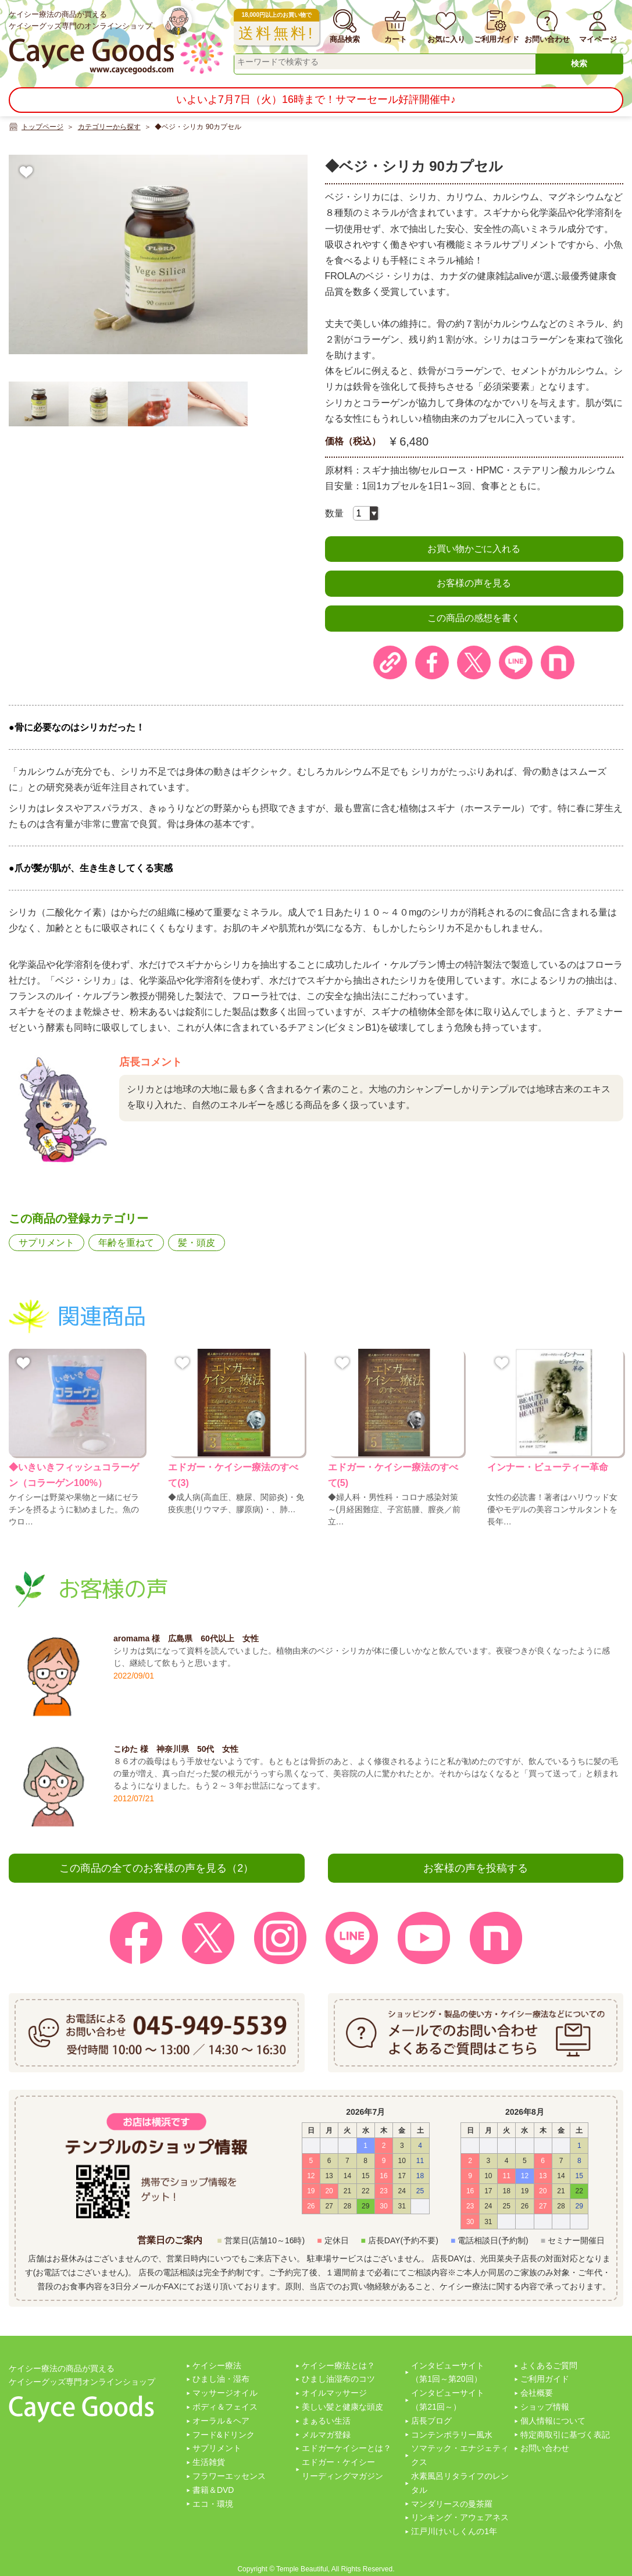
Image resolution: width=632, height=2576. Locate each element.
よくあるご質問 (548, 2365)
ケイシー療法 (216, 2365)
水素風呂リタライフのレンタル (460, 2483)
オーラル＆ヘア (220, 2420)
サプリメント (46, 1243)
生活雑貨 (208, 2462)
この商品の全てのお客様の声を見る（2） (156, 1868)
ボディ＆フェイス (225, 2406)
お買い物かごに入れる (473, 549)
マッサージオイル (225, 2392)
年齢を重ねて (126, 1243)
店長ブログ (431, 2420)
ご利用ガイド (544, 2378)
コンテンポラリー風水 (451, 2434)
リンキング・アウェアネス (460, 2517)
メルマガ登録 (326, 2434)
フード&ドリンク (223, 2434)
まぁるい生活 (326, 2420)
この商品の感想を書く (473, 618)
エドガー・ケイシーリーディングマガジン (342, 2469)
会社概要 (536, 2392)
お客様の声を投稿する (475, 1868)
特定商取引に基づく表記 (565, 2434)
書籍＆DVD (213, 2490)
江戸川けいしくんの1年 (454, 2531)
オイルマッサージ (334, 2392)
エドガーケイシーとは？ (346, 2448)
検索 (579, 63)
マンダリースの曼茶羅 (451, 2504)
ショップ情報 (544, 2406)
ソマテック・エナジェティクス (460, 2455)
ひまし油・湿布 (220, 2378)
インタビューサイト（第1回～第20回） (447, 2372)
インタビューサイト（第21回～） (447, 2399)
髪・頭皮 (196, 1243)
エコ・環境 (212, 2504)
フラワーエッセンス (229, 2476)
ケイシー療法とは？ (338, 2365)
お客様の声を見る (474, 583)
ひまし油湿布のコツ (338, 2378)
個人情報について (552, 2420)
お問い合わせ (544, 2448)
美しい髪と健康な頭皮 (342, 2406)
